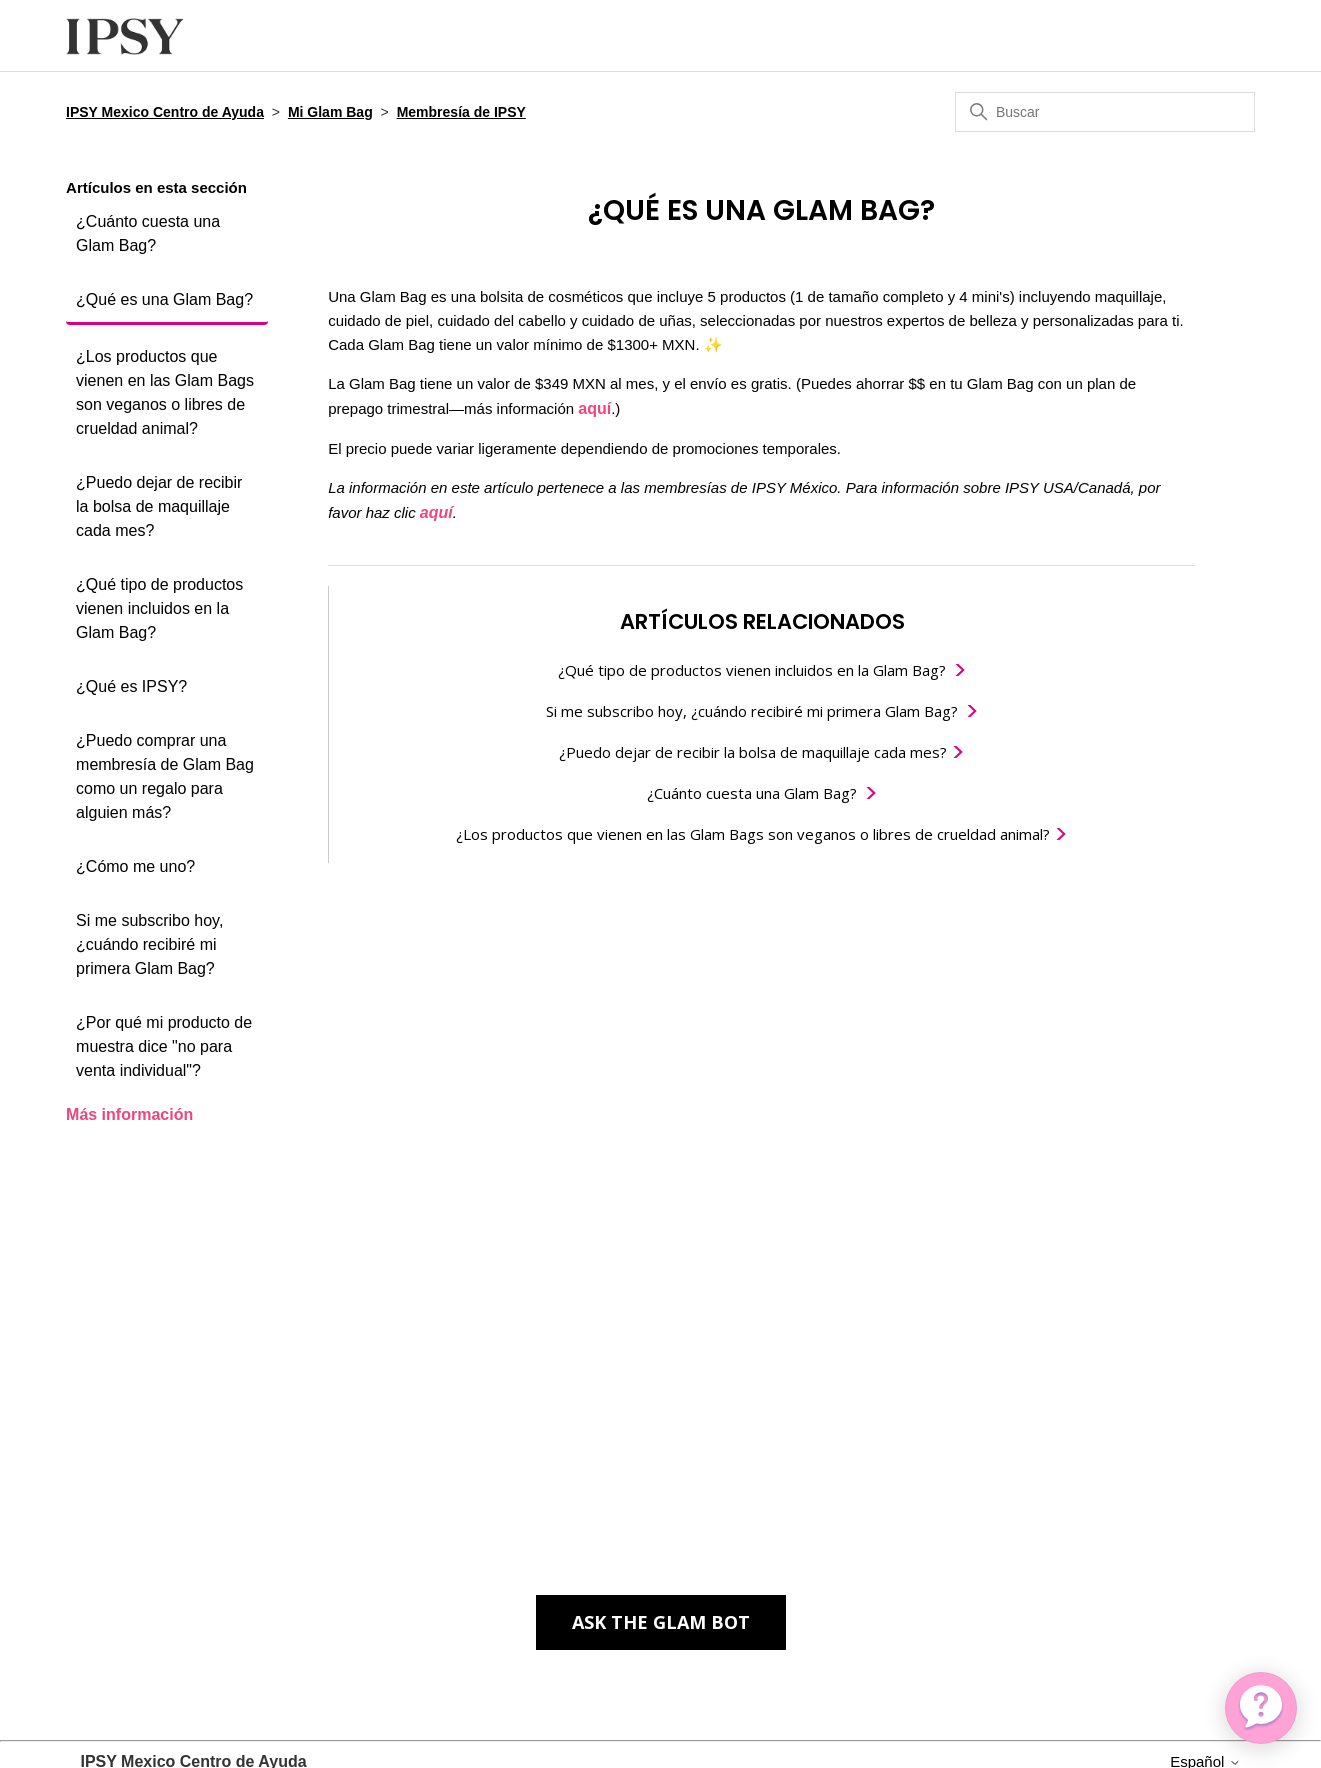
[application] (1261, 1708)
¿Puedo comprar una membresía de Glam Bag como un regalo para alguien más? (165, 776)
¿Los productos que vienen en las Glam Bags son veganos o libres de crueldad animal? (165, 392)
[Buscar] (1105, 112)
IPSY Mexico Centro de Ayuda (165, 112)
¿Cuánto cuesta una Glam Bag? (148, 233)
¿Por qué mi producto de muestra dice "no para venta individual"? (164, 1046)
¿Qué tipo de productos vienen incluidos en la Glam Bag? (159, 608)
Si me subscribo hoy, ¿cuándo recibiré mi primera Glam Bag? (149, 944)
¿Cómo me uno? (135, 866)
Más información (129, 1114)
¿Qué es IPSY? (131, 686)
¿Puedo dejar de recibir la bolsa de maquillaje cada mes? (159, 506)
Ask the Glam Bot (661, 1622)
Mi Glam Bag (330, 112)
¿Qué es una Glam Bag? (164, 299)
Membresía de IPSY (461, 112)
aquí (594, 408)
